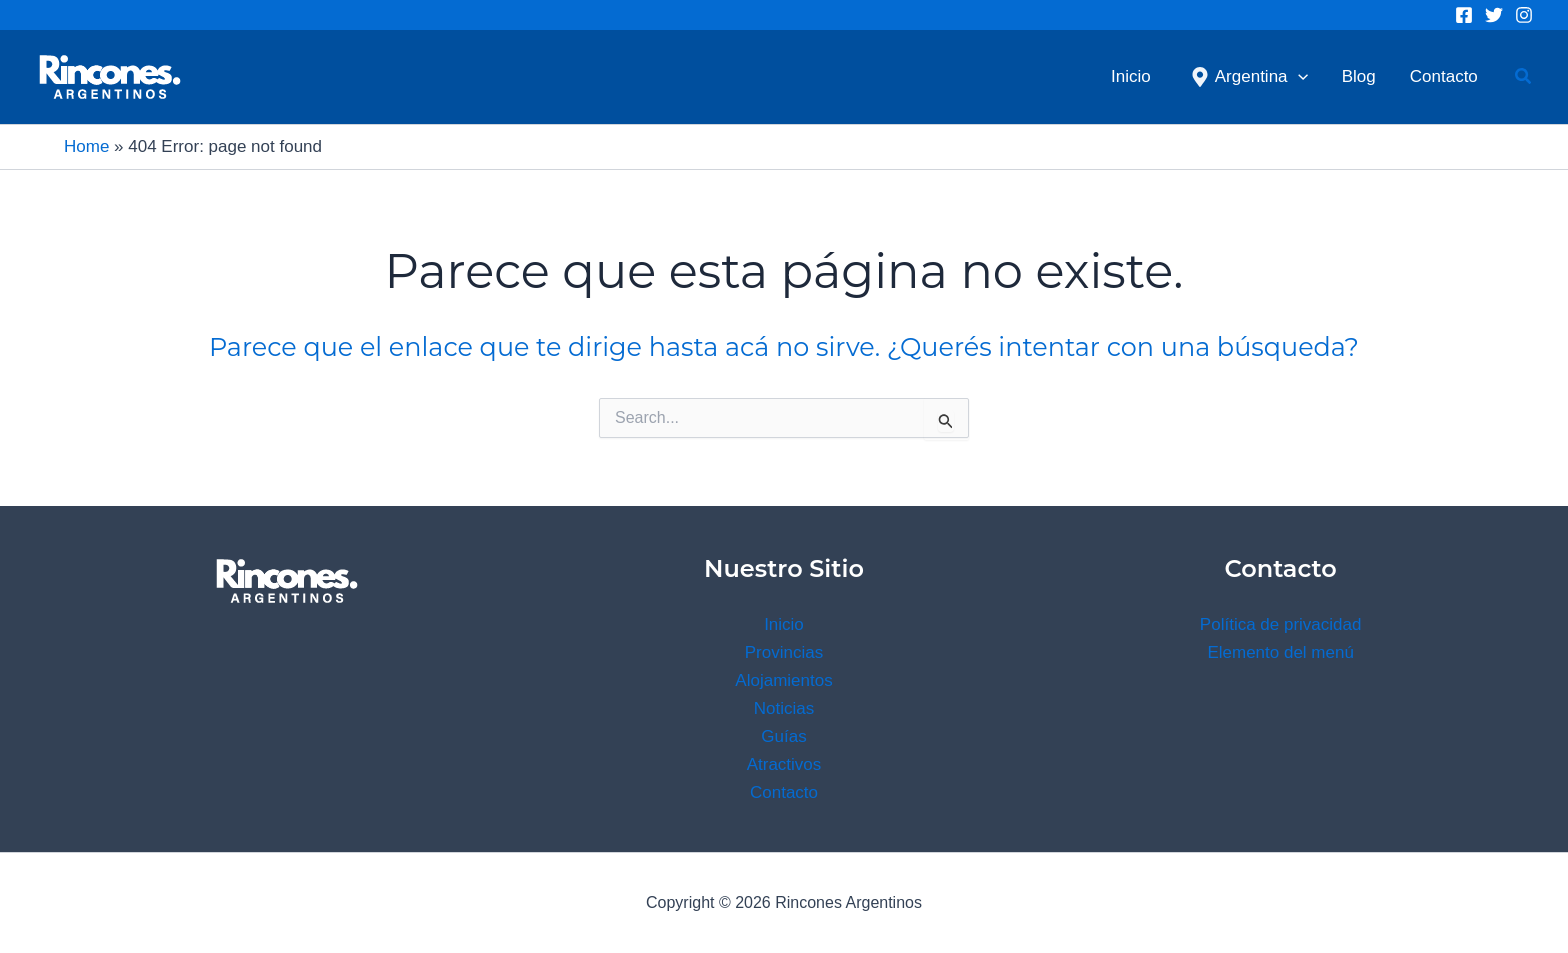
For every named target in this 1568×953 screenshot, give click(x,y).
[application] (1298, 77)
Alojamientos (783, 680)
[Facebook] (1464, 15)
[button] (1524, 77)
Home (86, 146)
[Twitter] (1494, 15)
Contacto (784, 792)
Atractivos (784, 764)
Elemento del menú (1280, 652)
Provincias (784, 652)
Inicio (784, 624)
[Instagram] (1524, 15)
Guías (783, 736)
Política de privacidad (1281, 624)
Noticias (784, 708)
